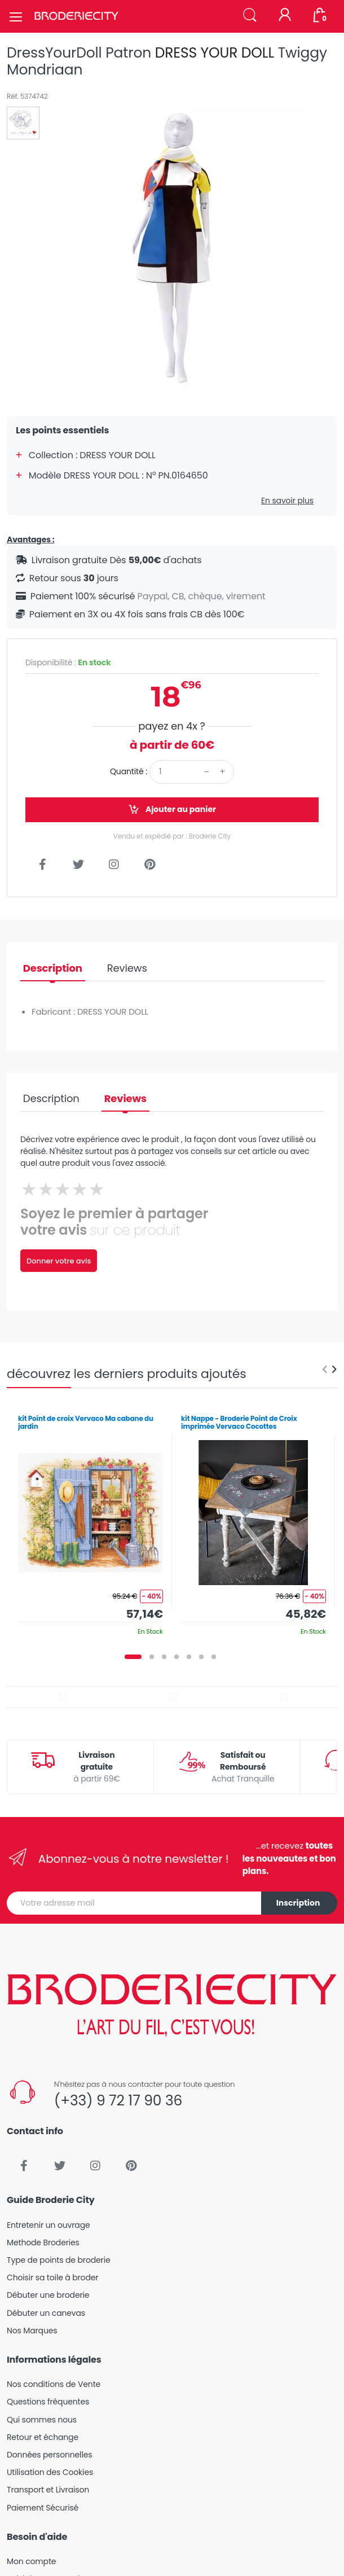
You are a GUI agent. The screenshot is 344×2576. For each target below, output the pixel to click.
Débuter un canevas (46, 2313)
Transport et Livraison (48, 2489)
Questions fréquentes (48, 2401)
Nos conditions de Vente (53, 2384)
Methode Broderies (43, 2242)
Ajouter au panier (172, 809)
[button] (249, 15)
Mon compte (31, 2561)
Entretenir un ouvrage (48, 2225)
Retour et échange (42, 2437)
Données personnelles (49, 2454)
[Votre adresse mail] (134, 1903)
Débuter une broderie (48, 2295)
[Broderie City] (76, 16)
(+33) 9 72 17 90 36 (118, 2100)
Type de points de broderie (58, 2260)
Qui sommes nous (42, 2419)
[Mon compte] (284, 15)
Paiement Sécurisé (42, 2507)
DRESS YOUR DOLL (215, 53)
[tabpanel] (90, 1521)
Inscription (298, 1902)
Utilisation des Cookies (50, 2472)
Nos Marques (32, 2330)
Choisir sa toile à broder (52, 2277)
